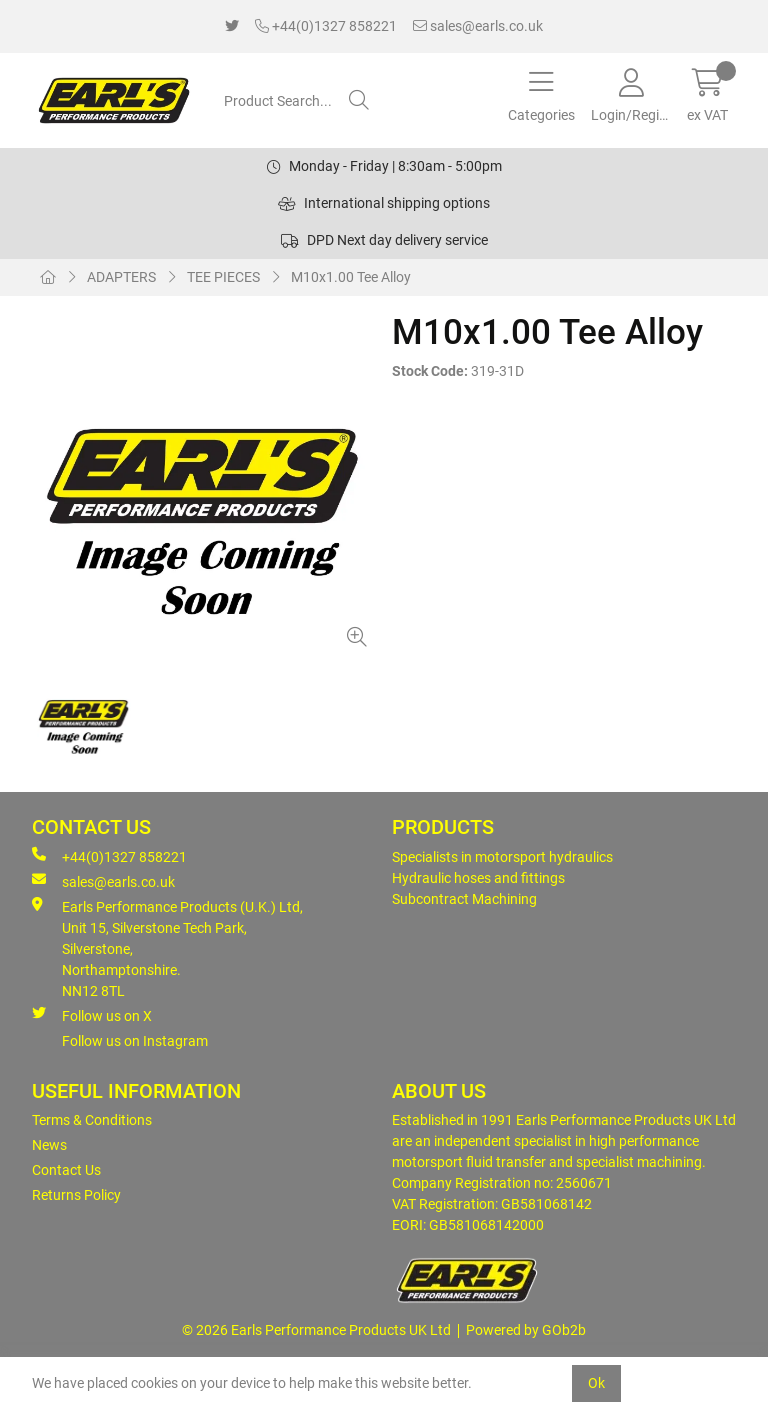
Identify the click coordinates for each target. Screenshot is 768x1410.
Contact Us (66, 1170)
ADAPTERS (121, 277)
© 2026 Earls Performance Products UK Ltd (316, 1330)
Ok (596, 1383)
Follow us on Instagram (135, 1041)
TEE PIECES (223, 277)
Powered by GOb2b (526, 1330)
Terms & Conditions (92, 1120)
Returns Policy (76, 1195)
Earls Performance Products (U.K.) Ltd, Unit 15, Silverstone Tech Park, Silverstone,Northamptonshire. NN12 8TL (167, 948)
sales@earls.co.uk (478, 26)
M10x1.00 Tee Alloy (351, 277)
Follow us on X (92, 1015)
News (49, 1145)
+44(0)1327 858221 (326, 26)
